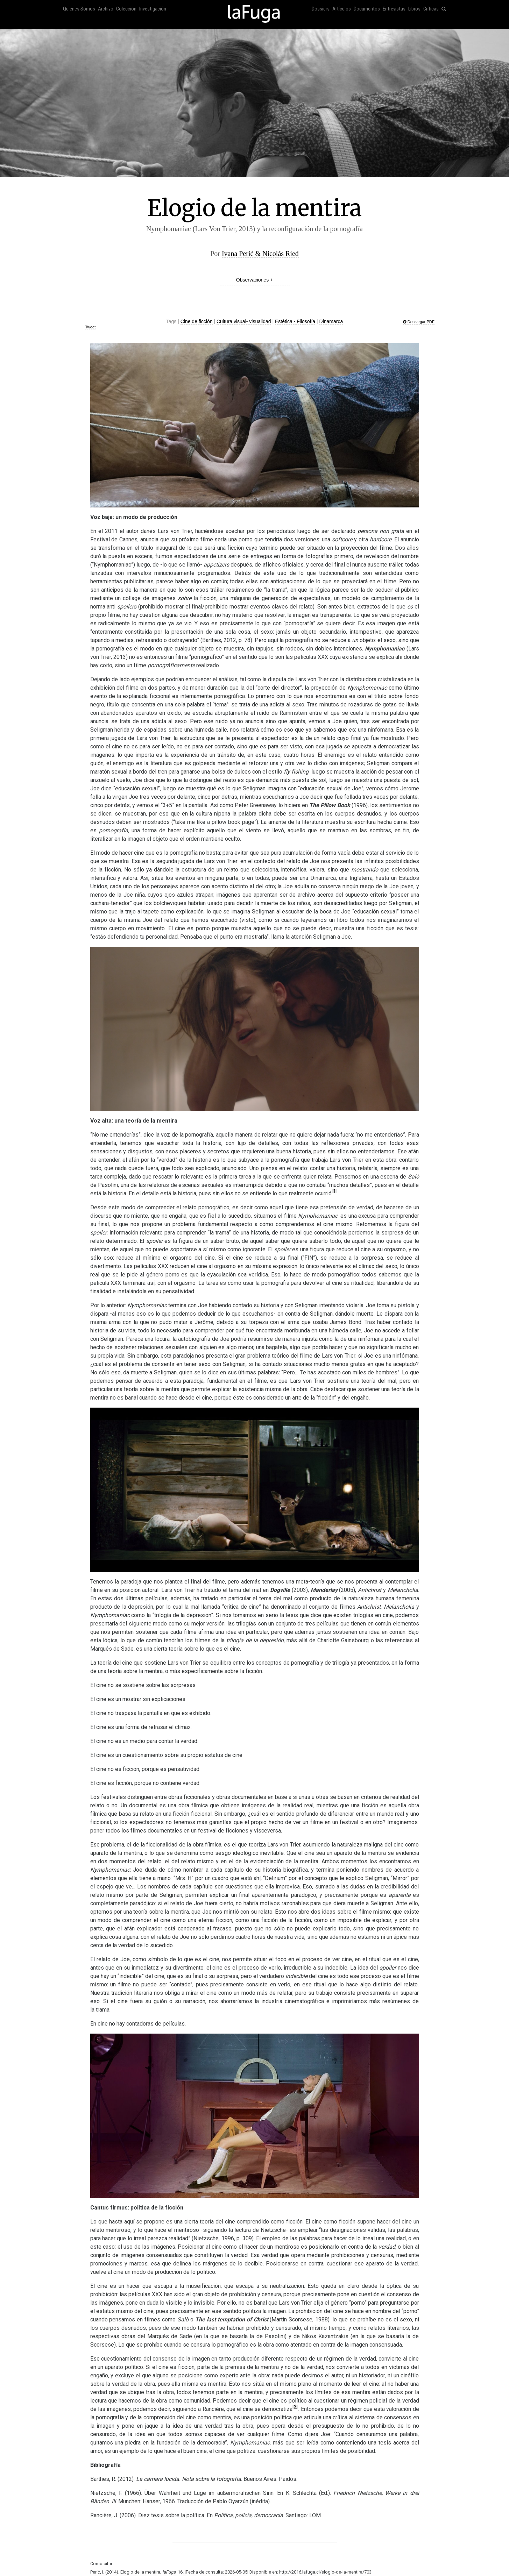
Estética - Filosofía (295, 321)
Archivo (105, 9)
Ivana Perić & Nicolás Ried (260, 253)
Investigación (152, 9)
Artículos (341, 9)
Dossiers (321, 9)
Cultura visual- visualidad (244, 321)
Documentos (367, 9)
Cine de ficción (197, 321)
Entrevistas (394, 9)
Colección (126, 9)
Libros (414, 9)
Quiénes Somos (79, 9)
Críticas (431, 9)
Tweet (90, 327)
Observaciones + (254, 280)
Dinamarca (331, 321)
